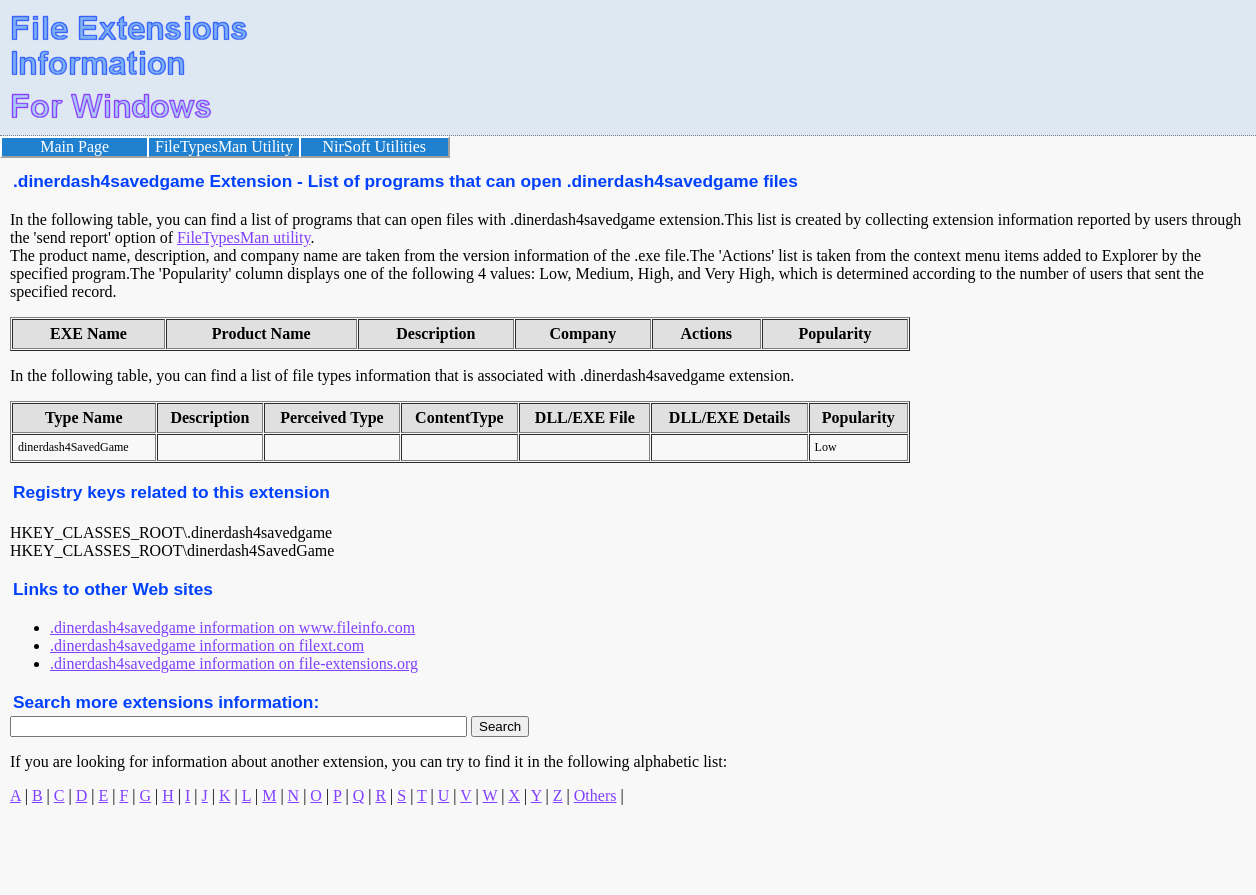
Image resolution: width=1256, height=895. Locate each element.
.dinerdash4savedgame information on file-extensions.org (234, 663)
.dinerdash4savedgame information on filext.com (207, 645)
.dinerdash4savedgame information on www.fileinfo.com (232, 627)
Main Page (74, 146)
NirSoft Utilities (375, 146)
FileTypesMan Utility (224, 146)
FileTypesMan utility (243, 237)
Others (595, 795)
